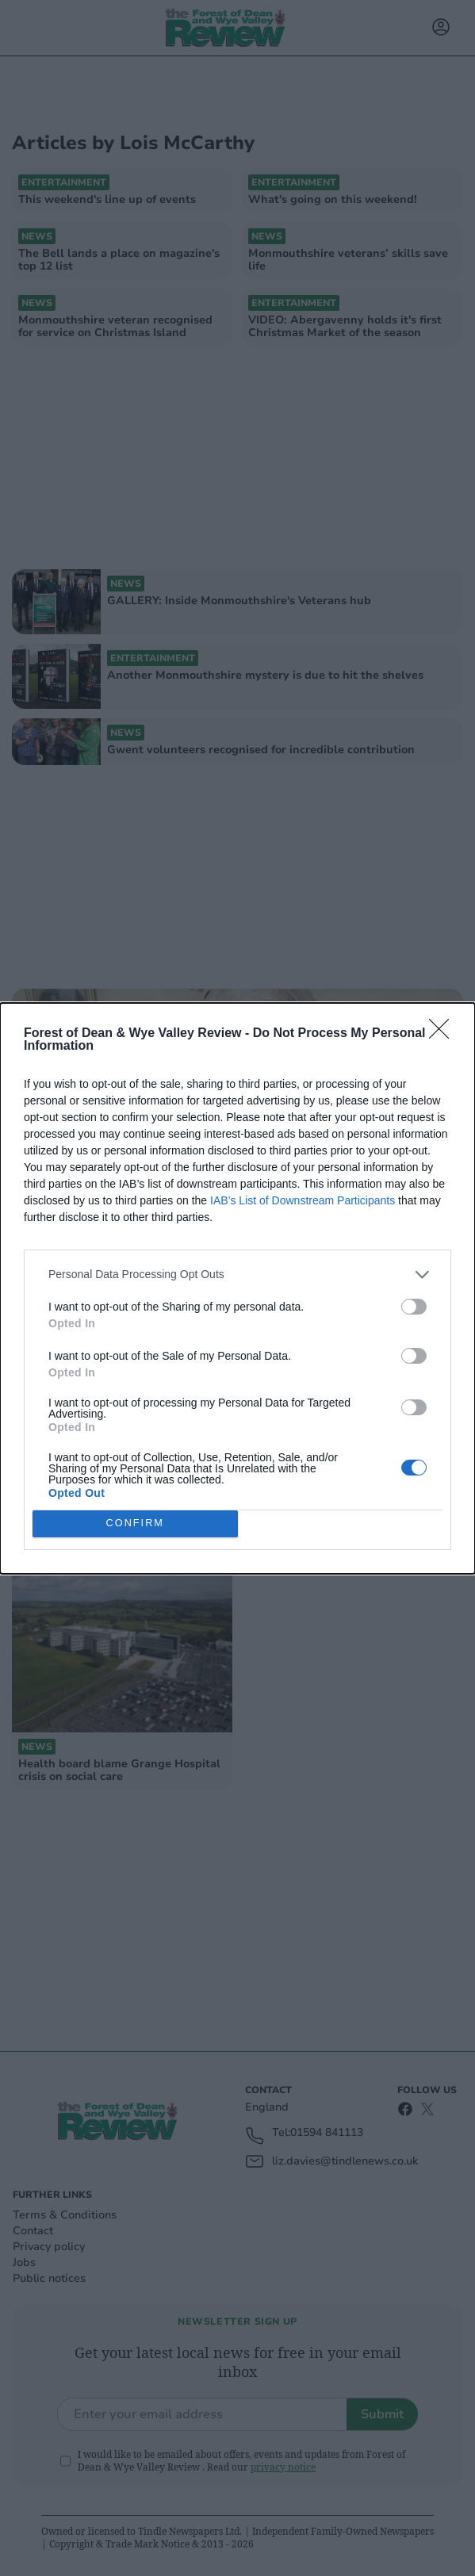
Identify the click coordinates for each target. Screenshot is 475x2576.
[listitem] (237, 1274)
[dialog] (237, 1288)
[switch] (414, 1307)
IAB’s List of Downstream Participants (302, 1200)
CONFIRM (135, 1523)
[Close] (444, 1034)
